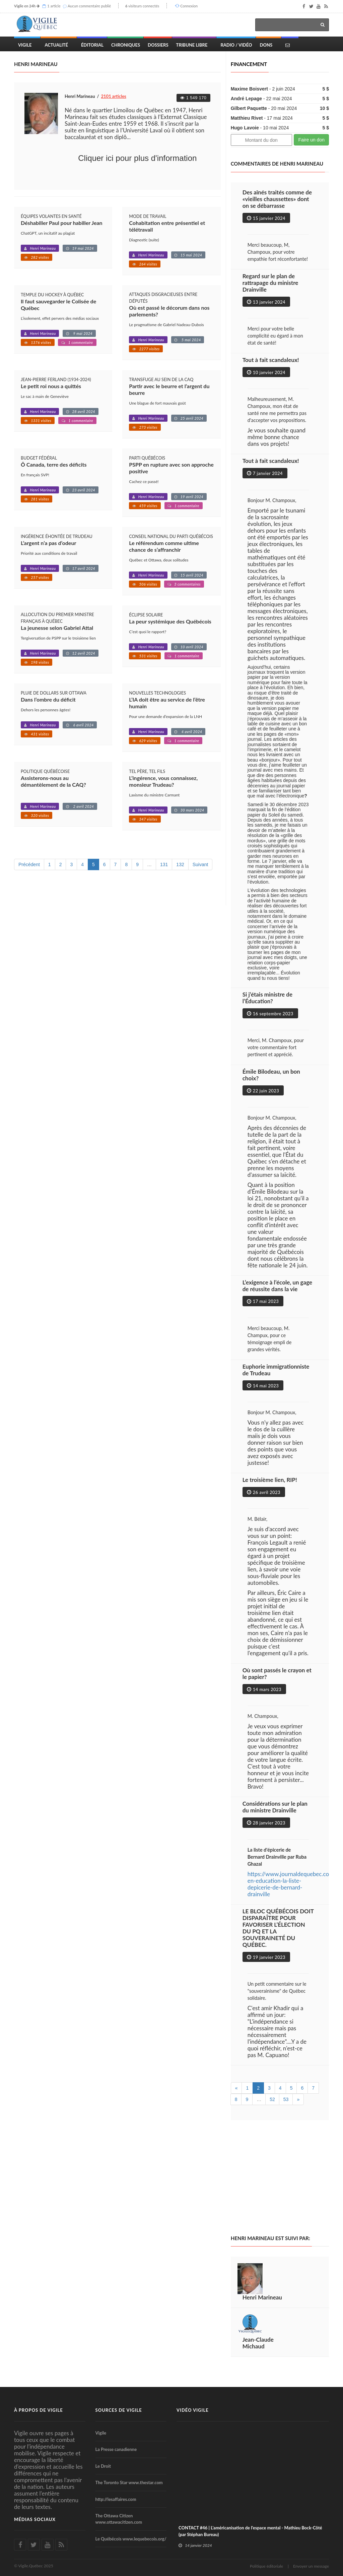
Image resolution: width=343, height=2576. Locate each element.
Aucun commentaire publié (89, 6)
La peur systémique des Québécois (170, 621)
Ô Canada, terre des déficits (53, 464)
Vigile (24, 45)
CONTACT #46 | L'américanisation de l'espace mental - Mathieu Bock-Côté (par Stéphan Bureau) (250, 2531)
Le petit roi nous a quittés (51, 386)
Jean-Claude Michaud (258, 2343)
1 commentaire (80, 342)
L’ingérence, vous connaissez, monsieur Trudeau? (163, 781)
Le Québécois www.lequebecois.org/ (130, 2538)
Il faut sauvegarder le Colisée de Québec (58, 304)
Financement (249, 64)
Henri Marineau (43, 248)
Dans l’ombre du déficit (48, 699)
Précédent (29, 864)
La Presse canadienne (116, 2449)
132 (180, 864)
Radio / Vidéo (236, 45)
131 (164, 864)
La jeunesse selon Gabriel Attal (57, 627)
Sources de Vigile (118, 2410)
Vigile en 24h (25, 6)
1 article (53, 6)
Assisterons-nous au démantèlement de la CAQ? (53, 781)
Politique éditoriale (266, 2566)
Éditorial (92, 45)
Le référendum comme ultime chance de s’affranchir (164, 546)
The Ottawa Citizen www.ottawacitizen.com (118, 2519)
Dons (266, 45)
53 (286, 2099)
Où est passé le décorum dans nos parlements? (169, 310)
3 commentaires (187, 584)
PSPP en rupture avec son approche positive (171, 467)
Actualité (56, 45)
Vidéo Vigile (193, 2410)
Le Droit (103, 2466)
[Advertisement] (287, 2178)
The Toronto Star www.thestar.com (129, 2482)
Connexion (189, 6)
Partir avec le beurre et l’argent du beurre (169, 389)
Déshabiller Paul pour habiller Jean (61, 223)
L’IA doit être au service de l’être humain (167, 702)
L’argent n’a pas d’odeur (48, 543)
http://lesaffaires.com (115, 2499)
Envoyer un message (311, 2566)
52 (272, 2099)
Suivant (200, 864)
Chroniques (125, 45)
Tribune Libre (192, 45)
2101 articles (113, 96)
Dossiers (158, 45)
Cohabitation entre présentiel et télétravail (167, 226)
